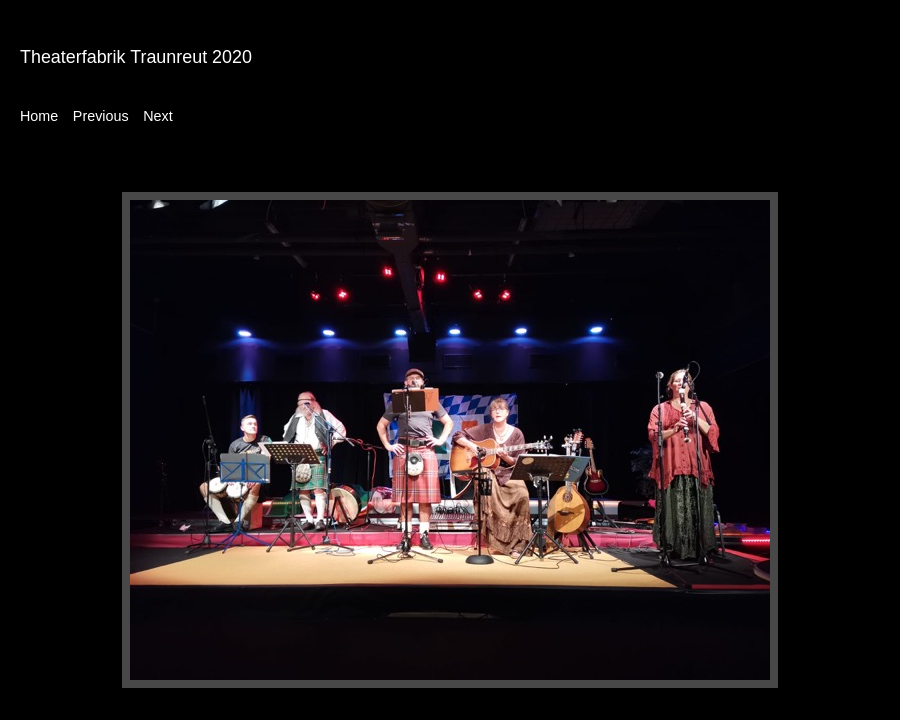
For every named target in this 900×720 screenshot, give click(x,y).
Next (157, 116)
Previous (101, 116)
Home (39, 116)
